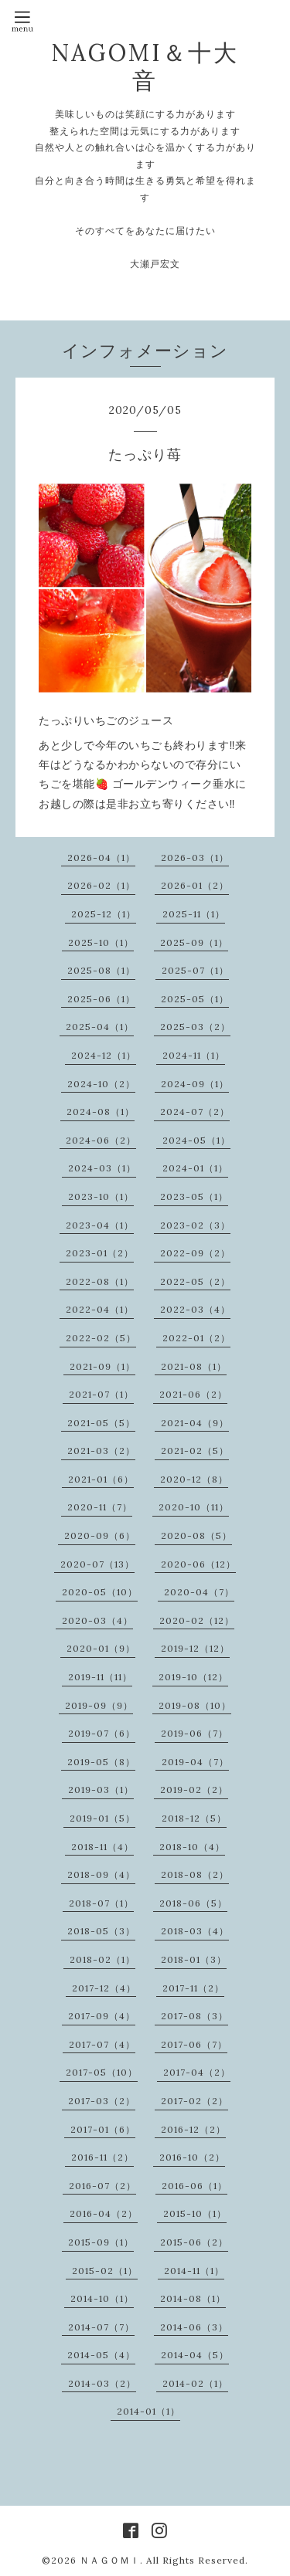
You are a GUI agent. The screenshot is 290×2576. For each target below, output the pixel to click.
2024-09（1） (195, 1084)
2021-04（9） (195, 1423)
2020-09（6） (99, 1535)
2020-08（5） (196, 1535)
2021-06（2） (193, 1394)
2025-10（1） (101, 942)
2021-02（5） (195, 1450)
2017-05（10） (102, 2072)
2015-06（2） (194, 2242)
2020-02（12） (196, 1620)
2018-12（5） (194, 1818)
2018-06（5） (193, 1903)
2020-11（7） (99, 1507)
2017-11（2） (193, 1988)
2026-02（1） (101, 885)
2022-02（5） (101, 1338)
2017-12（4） (104, 1988)
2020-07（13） (97, 1564)
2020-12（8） (194, 1479)
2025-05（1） (195, 999)
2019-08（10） (195, 1705)
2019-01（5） (102, 1818)
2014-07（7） (101, 2327)
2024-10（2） (101, 1084)
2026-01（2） (195, 885)
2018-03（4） (195, 1931)
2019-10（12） (193, 1677)
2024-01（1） (195, 1168)
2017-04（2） (196, 2072)
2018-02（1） (102, 1959)
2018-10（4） (192, 1846)
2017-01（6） (102, 2129)
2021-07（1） (101, 1394)
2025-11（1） (193, 914)
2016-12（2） (193, 2129)
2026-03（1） (195, 857)
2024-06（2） (101, 1140)
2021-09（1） (102, 1366)
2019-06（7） (194, 1733)
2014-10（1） (102, 2298)
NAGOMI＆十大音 (145, 66)
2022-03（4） (195, 1309)
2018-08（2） (195, 1874)
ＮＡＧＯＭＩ (110, 2560)
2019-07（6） (101, 1733)
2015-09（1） (101, 2242)
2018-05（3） (101, 1931)
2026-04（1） (101, 857)
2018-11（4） (102, 1846)
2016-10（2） (192, 2157)
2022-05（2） (195, 1281)
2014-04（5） (195, 2355)
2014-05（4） (101, 2355)
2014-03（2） (102, 2383)
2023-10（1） (101, 1196)
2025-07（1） (195, 970)
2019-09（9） (99, 1705)
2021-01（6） (101, 1479)
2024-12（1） (103, 1055)
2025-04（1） (100, 1026)
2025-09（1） (194, 942)
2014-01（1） (148, 2411)
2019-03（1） (101, 1789)
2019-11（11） (100, 1677)
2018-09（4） (101, 1874)
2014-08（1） (193, 2298)
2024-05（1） (196, 1140)
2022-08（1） (100, 1281)
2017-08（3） (194, 2016)
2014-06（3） (194, 2327)
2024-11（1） (193, 1055)
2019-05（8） (101, 1762)
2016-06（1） (194, 2185)
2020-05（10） (100, 1592)
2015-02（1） (105, 2270)
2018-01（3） (194, 1959)
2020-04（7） (199, 1592)
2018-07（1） (101, 1903)
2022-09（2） (195, 1253)
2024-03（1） (102, 1168)
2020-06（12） (198, 1564)
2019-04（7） (195, 1762)
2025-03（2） (195, 1026)
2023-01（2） (100, 1253)
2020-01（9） (101, 1648)
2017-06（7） (194, 2044)
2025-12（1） (103, 914)
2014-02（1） (195, 2383)
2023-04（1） (100, 1225)
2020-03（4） (97, 1620)
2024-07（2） (195, 1111)
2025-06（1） (101, 999)
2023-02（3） (195, 1225)
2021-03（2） (101, 1450)
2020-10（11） (194, 1507)
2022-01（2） (196, 1338)
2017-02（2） (194, 2101)
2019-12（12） (195, 1648)
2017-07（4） (102, 2044)
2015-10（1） (195, 2213)
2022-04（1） (100, 1309)
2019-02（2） (194, 1789)
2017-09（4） (101, 2016)
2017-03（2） (101, 2101)
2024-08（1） (101, 1111)
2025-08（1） (101, 970)
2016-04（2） (104, 2213)
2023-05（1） (194, 1196)
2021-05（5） (101, 1423)
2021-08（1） (194, 1366)
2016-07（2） (102, 2185)
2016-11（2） (102, 2157)
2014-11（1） (194, 2270)
